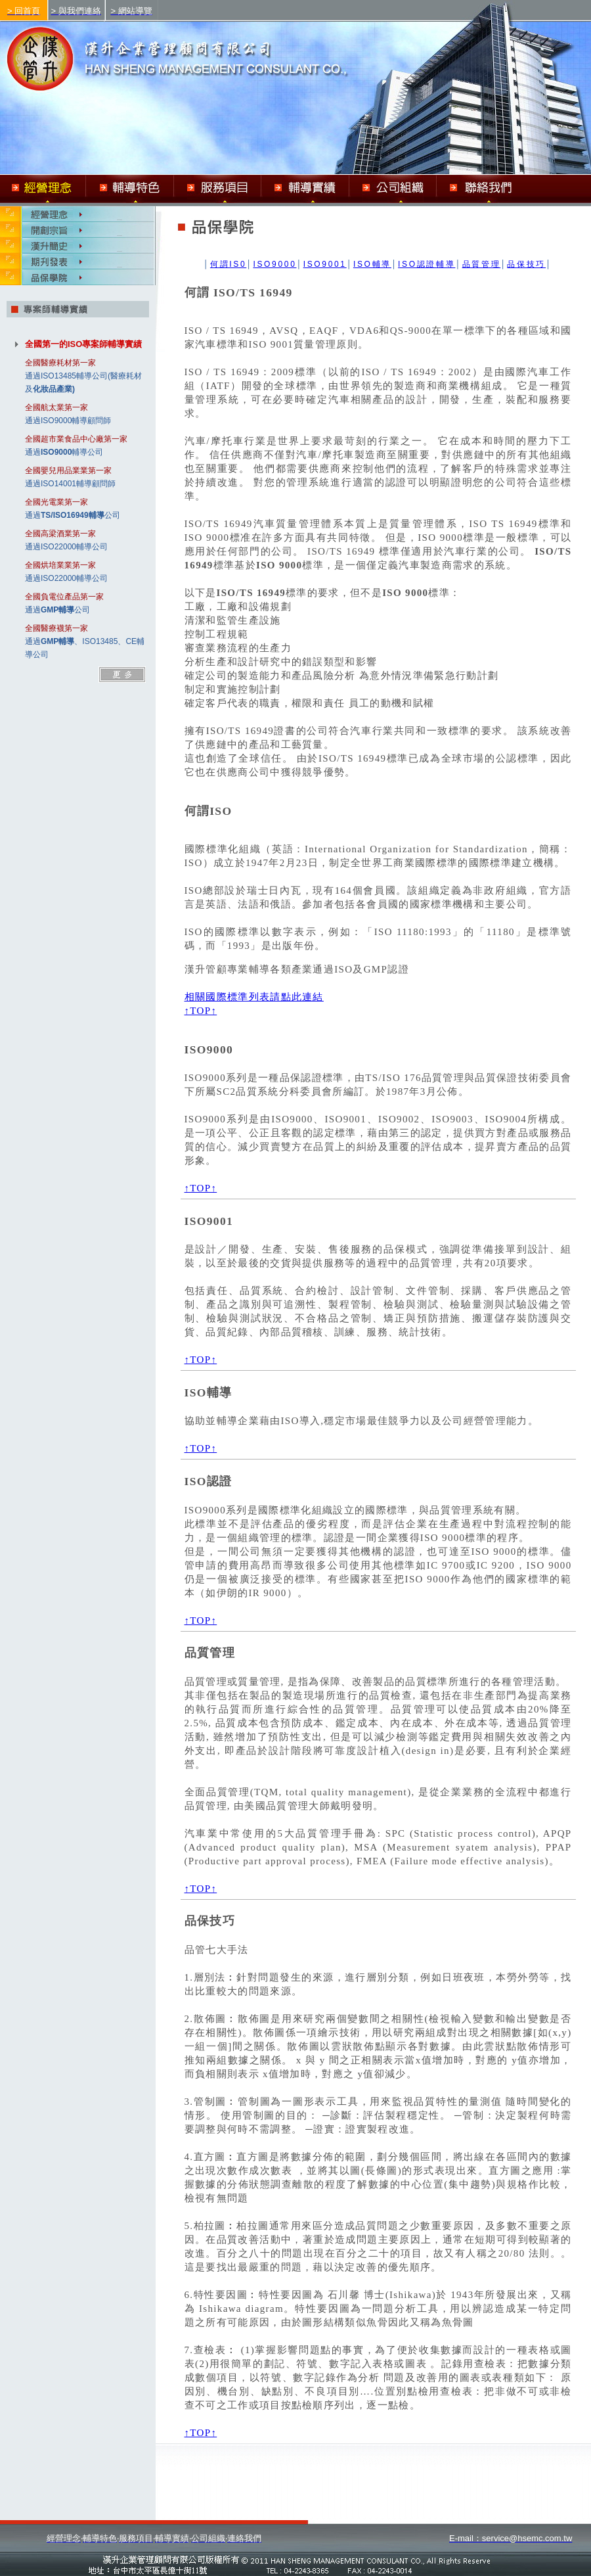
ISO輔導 (372, 264)
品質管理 (481, 264)
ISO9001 (325, 264)
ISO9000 (274, 264)
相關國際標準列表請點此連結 (254, 997)
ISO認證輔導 (426, 264)
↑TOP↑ (201, 1010)
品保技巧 (526, 264)
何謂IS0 (228, 264)
